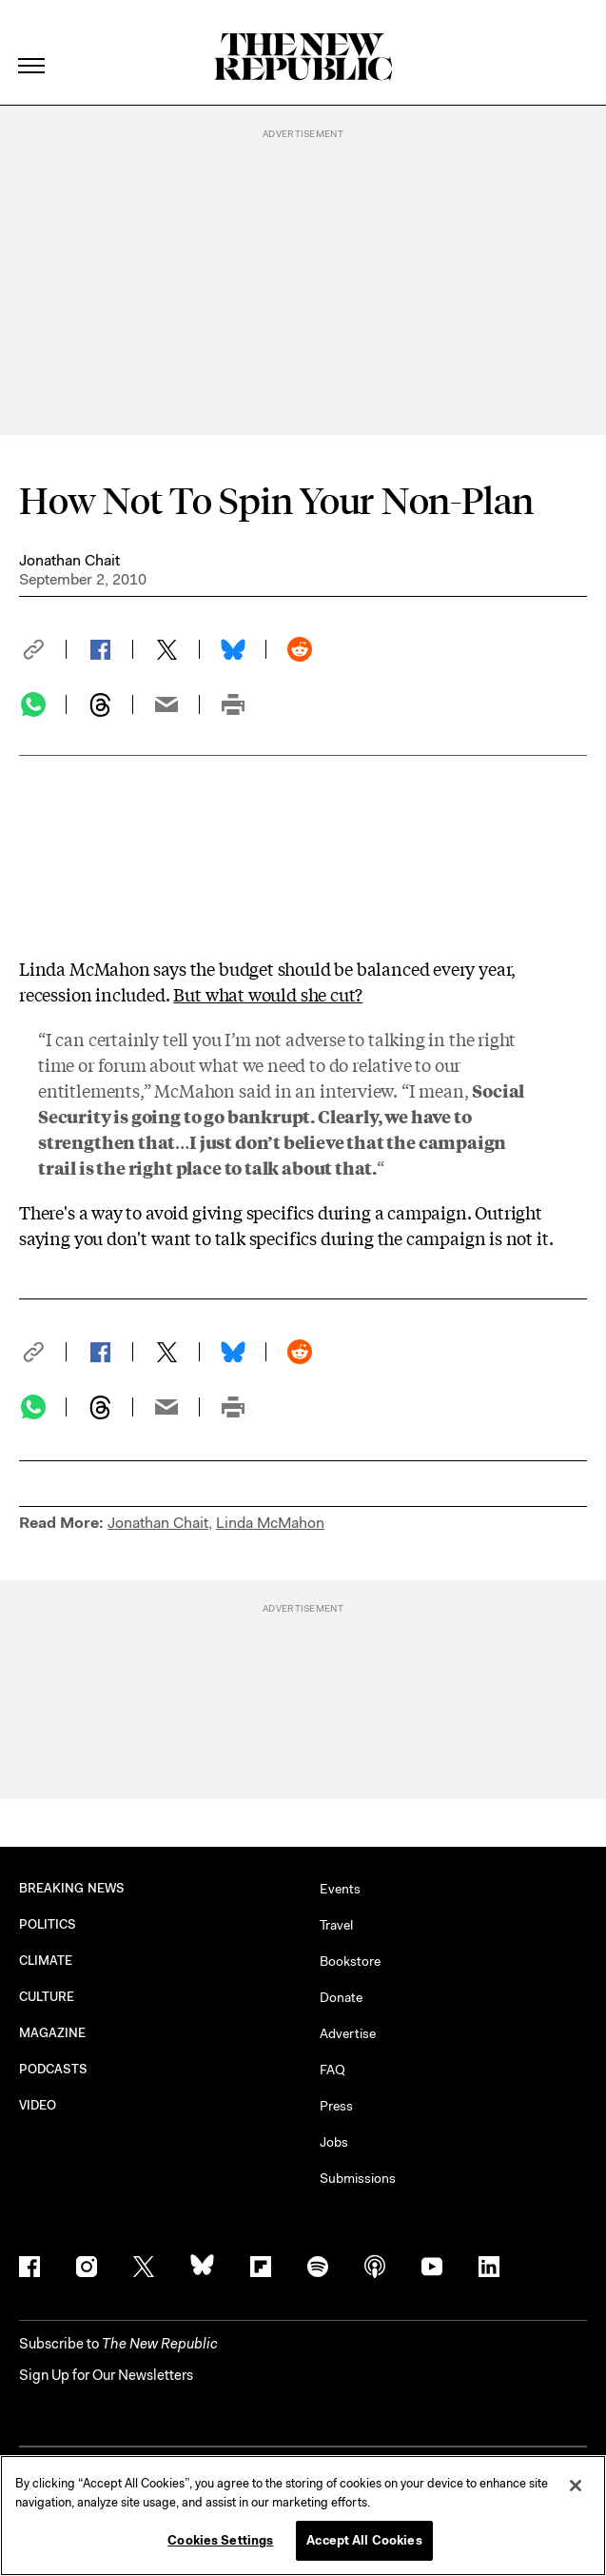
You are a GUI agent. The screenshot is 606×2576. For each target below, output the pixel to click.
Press (336, 2105)
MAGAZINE (53, 2033)
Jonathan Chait (69, 560)
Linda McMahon (270, 1523)
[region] (303, 2515)
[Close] (575, 2486)
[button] (43, 649)
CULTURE (47, 1997)
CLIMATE (46, 1960)
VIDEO (37, 2105)
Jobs (334, 2141)
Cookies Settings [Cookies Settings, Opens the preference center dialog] (220, 2540)
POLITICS (48, 1924)
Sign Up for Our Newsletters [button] (106, 2375)
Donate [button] (341, 1997)
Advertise (348, 2033)
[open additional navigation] (32, 42)
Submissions (358, 2178)
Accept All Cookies (363, 2540)
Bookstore (350, 1961)
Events (340, 1888)
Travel (336, 1924)
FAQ (332, 2069)
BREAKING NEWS (72, 1888)
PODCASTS (53, 2069)
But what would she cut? (267, 993)
